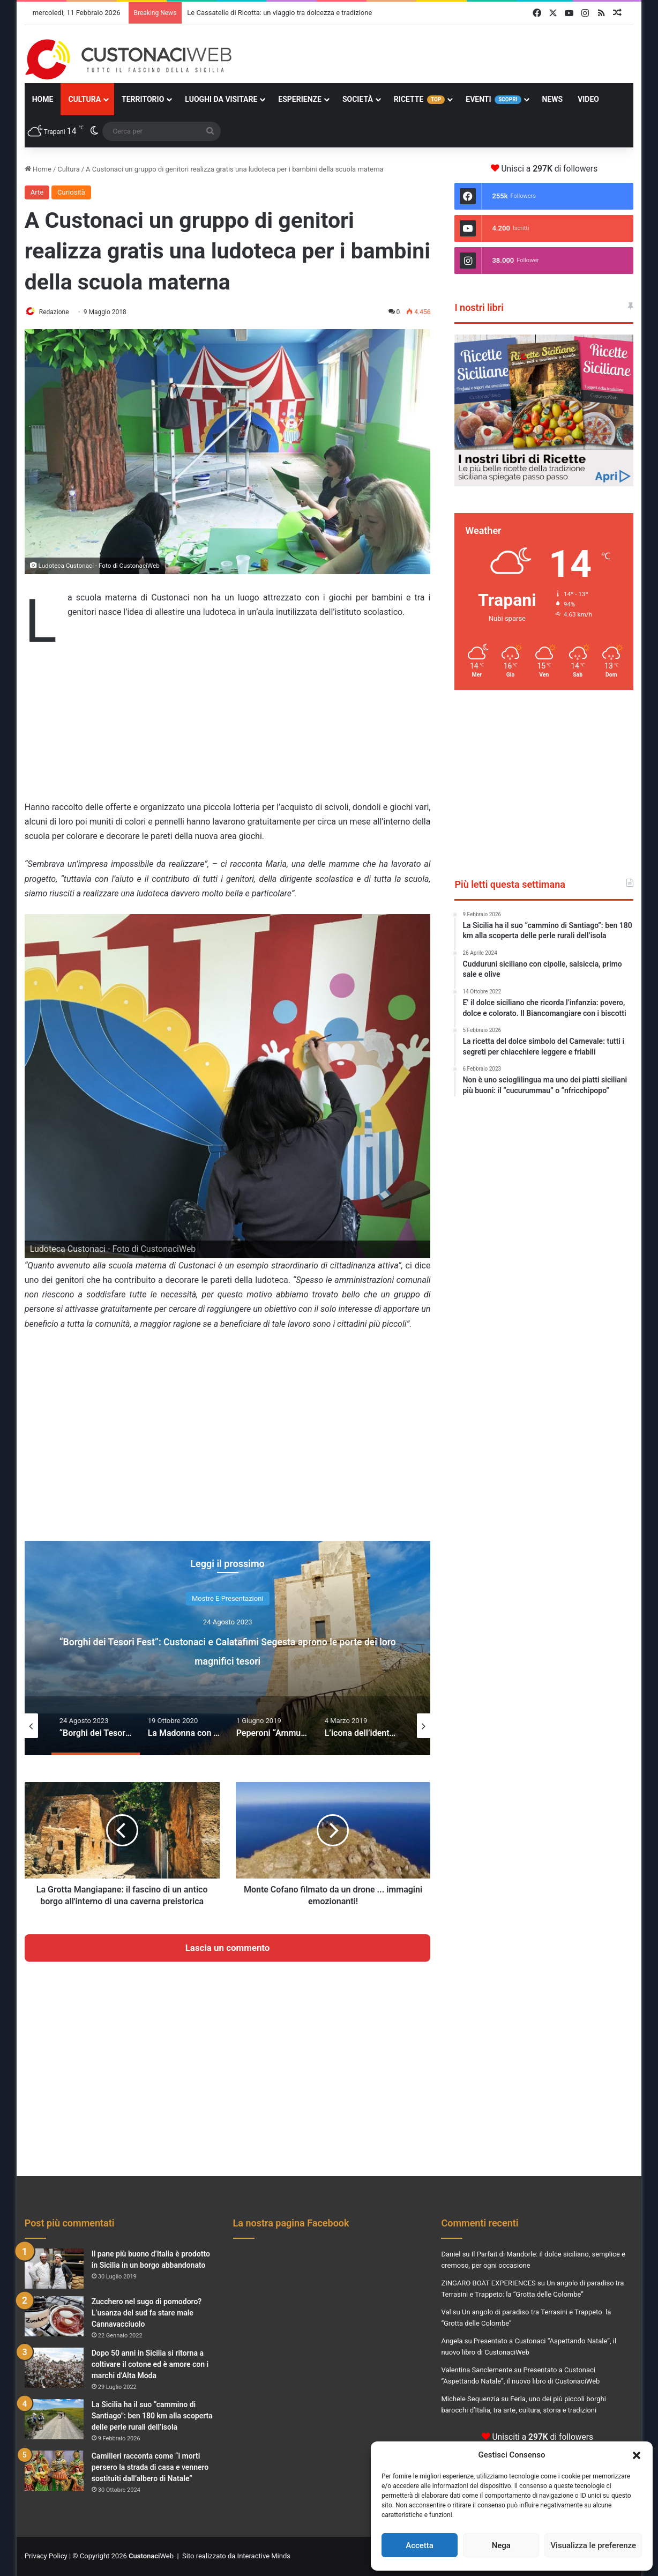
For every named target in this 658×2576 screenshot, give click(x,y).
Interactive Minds (263, 2556)
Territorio (143, 99)
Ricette (419, 99)
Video (588, 99)
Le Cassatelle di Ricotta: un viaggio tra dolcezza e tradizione (279, 13)
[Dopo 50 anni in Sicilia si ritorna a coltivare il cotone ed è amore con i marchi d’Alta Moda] (54, 2368)
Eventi (493, 99)
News (552, 99)
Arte (37, 192)
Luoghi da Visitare (221, 99)
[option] (228, 1648)
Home (43, 99)
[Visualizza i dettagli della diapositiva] (543, 410)
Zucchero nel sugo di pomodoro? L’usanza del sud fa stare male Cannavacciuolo (147, 2313)
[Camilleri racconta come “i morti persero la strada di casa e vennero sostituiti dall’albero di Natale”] (54, 2471)
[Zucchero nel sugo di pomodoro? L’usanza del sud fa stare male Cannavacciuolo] (54, 2317)
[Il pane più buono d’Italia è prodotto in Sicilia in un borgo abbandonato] (54, 2269)
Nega (501, 2545)
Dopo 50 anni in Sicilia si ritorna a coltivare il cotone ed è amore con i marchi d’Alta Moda (150, 2364)
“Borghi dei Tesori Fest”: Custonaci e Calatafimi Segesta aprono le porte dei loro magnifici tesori (228, 1650)
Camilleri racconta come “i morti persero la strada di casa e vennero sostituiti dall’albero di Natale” (150, 2467)
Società (357, 99)
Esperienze (299, 99)
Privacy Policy (46, 2556)
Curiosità (71, 192)
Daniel (450, 2255)
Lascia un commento (227, 1948)
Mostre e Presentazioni (228, 1599)
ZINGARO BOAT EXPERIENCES (488, 2284)
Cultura (84, 99)
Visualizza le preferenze (593, 2545)
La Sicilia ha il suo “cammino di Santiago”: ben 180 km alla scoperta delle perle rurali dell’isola (152, 2416)
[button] (636, 2455)
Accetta (419, 2545)
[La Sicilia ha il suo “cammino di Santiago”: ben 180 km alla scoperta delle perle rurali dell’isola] (54, 2420)
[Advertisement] (228, 722)
